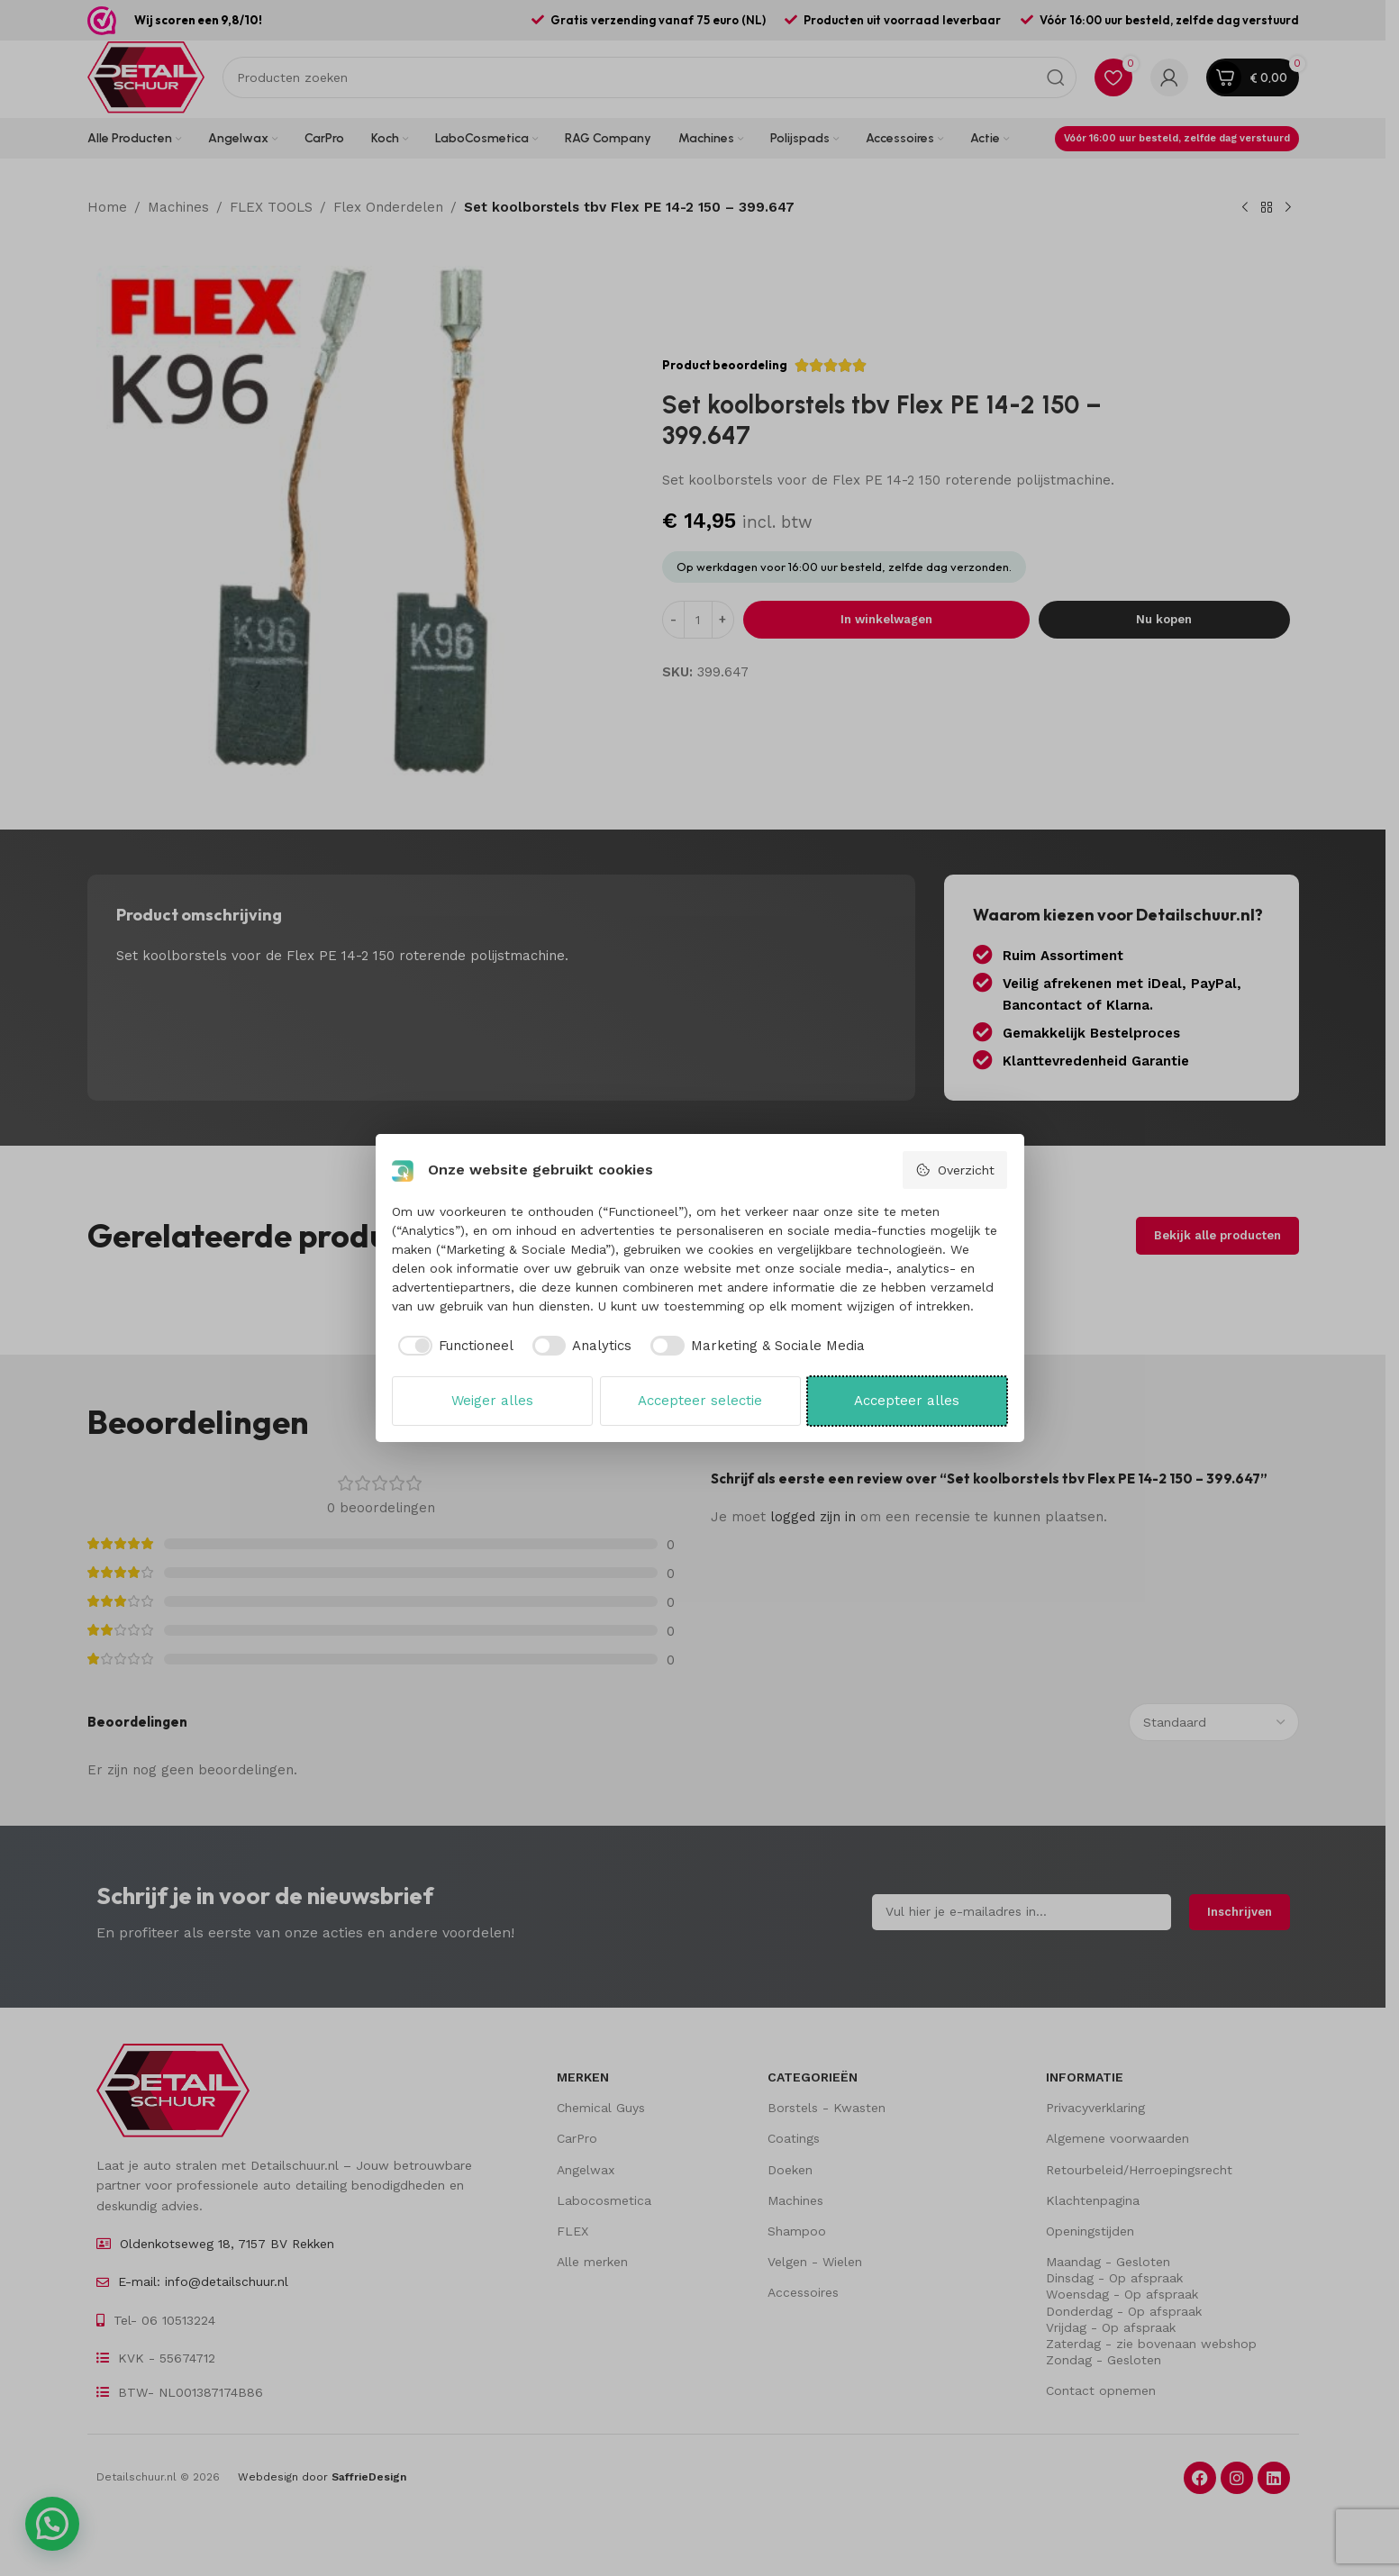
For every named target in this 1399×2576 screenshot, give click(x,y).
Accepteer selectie (700, 1400)
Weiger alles (492, 1400)
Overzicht (955, 1170)
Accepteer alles (906, 1400)
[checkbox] (452, 1346)
